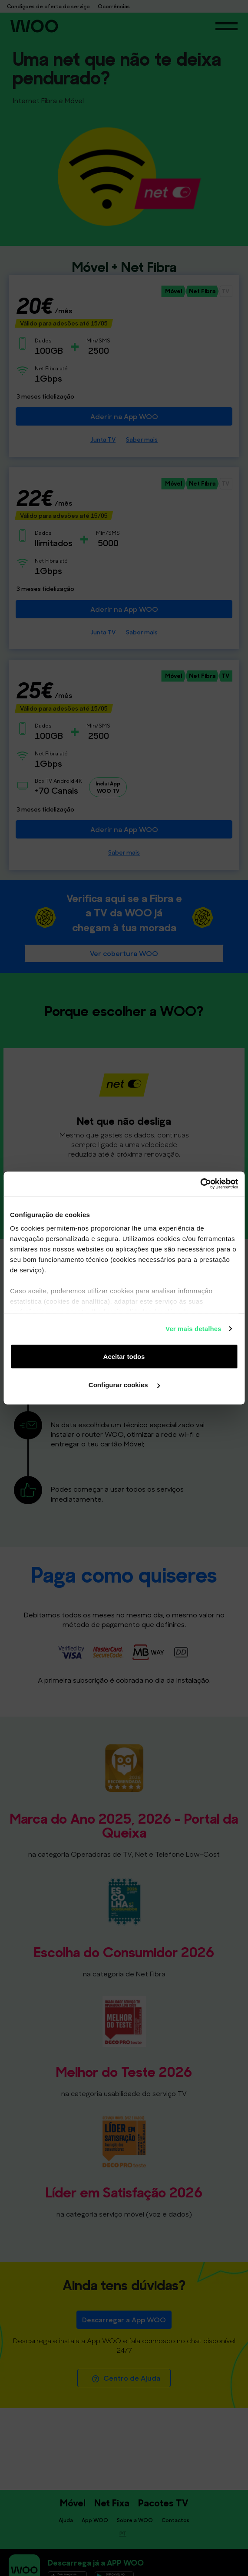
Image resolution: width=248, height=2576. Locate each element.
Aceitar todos (124, 1356)
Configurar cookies (124, 1385)
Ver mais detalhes (193, 1328)
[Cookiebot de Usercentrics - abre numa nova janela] (200, 1184)
